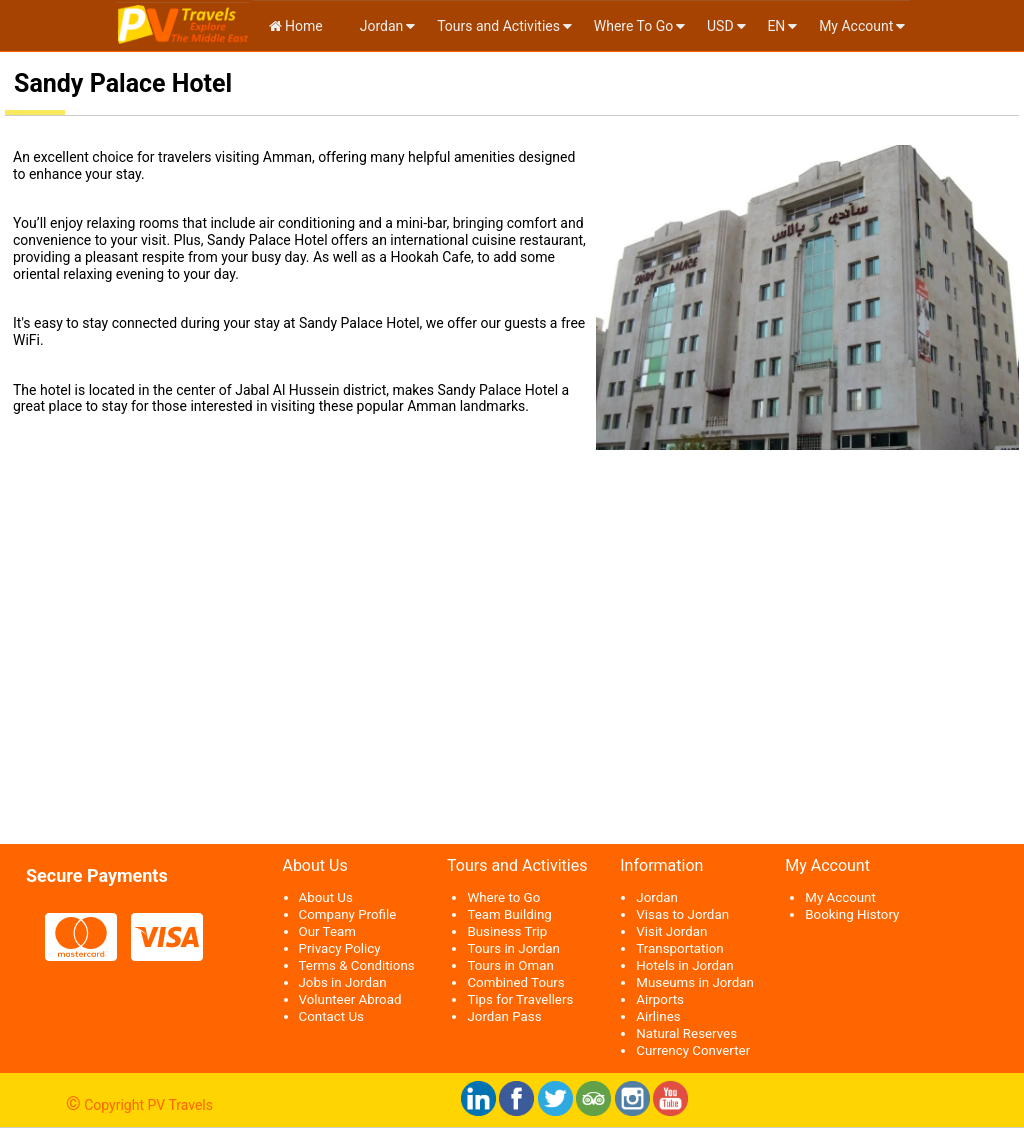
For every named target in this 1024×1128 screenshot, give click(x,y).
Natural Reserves (686, 1033)
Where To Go (633, 26)
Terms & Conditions (357, 965)
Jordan (379, 26)
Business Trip (507, 931)
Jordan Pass (504, 1016)
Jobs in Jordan (343, 982)
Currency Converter (693, 1050)
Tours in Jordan (513, 948)
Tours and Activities (498, 26)
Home (296, 26)
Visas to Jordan (682, 914)
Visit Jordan (671, 931)
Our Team (327, 931)
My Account (856, 26)
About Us (326, 897)
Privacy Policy (340, 948)
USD (720, 26)
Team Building (509, 914)
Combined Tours (515, 982)
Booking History (852, 914)
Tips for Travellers (520, 999)
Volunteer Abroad (350, 999)
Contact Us (331, 1016)
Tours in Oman (510, 965)
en (776, 26)
